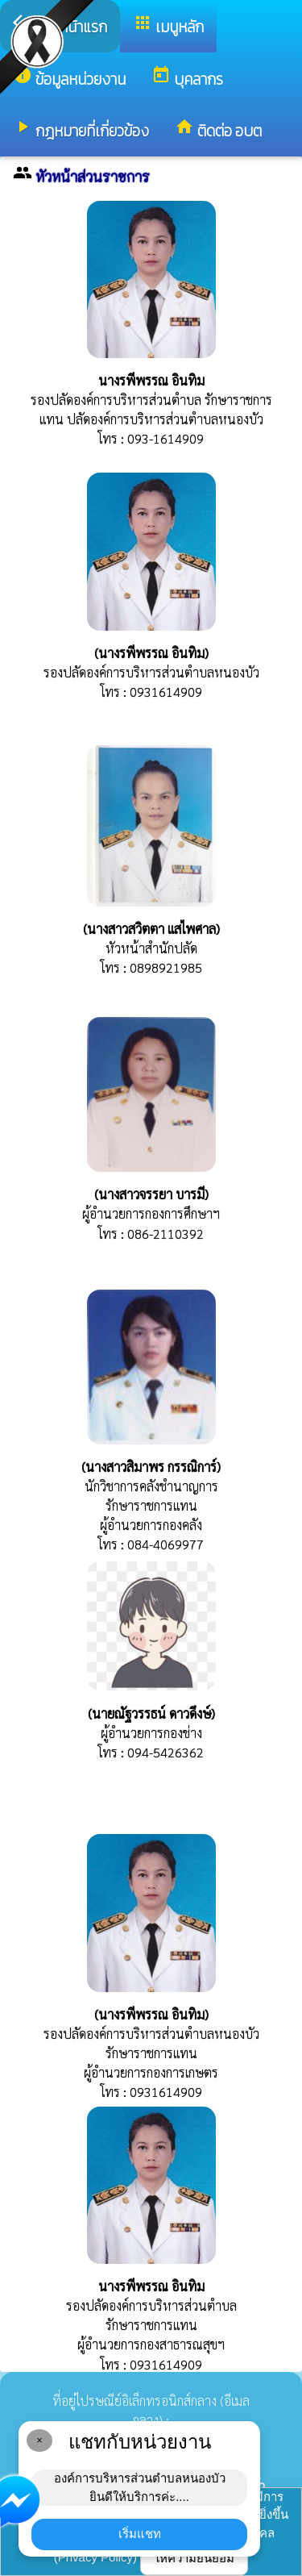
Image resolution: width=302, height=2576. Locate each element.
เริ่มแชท (139, 2534)
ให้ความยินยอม (194, 2558)
